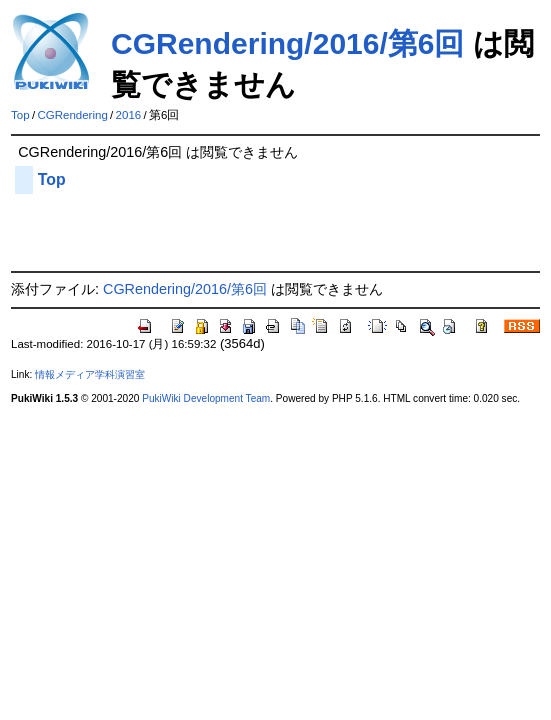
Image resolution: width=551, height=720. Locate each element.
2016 (129, 115)
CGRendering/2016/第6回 (287, 43)
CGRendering (72, 115)
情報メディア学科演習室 (90, 374)
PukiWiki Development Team (206, 398)
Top (20, 115)
